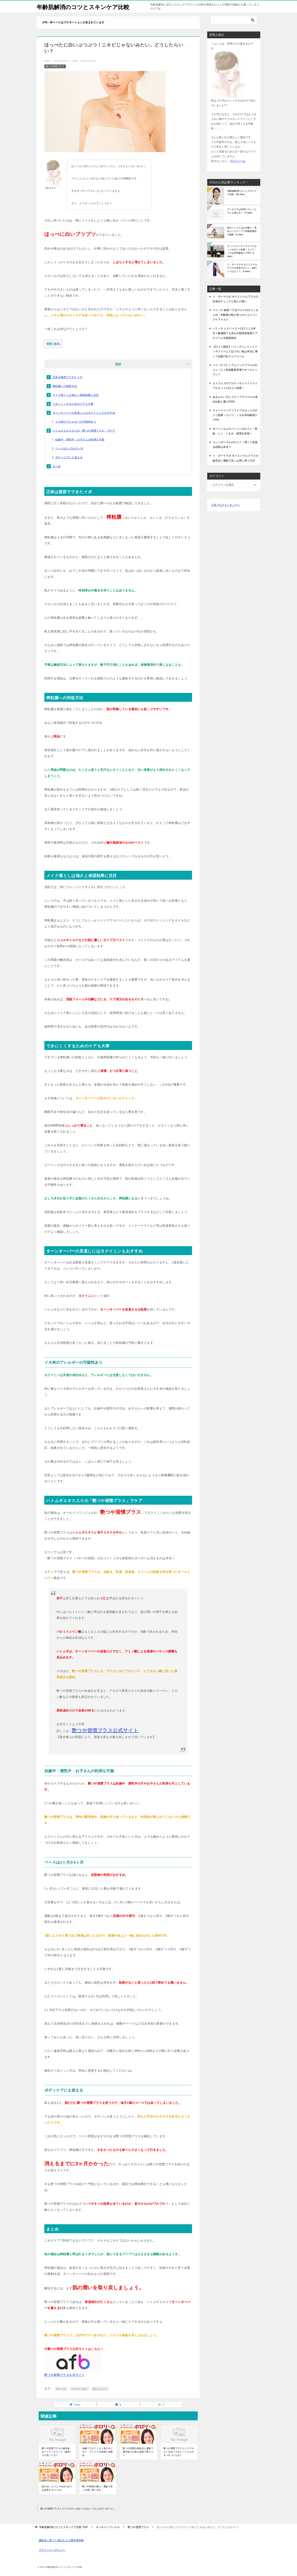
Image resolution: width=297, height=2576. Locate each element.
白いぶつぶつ (100, 2389)
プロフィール (237, 161)
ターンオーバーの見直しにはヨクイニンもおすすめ (83, 412)
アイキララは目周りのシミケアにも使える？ (242, 211)
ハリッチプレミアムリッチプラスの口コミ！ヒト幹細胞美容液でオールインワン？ (235, 370)
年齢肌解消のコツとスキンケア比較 (83, 6)
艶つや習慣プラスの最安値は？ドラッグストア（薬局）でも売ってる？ (57, 2452)
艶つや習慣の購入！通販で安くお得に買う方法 (97, 2488)
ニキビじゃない (79, 2389)
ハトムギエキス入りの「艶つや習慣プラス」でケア (83, 430)
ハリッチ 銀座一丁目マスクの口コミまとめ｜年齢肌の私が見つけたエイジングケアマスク (235, 315)
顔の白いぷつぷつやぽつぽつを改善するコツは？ (57, 2488)
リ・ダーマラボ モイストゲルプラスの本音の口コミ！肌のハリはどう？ (242, 268)
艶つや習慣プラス (55, 66)
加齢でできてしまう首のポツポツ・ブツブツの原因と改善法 (97, 2452)
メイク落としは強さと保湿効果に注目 (75, 394)
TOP (63, 2527)
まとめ (56, 466)
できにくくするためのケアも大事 (72, 403)
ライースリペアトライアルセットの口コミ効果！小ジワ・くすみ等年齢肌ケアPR (242, 251)
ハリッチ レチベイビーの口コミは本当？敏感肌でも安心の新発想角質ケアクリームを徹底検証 (235, 333)
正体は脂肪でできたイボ (67, 377)
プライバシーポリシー (52, 2550)
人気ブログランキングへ (225, 504)
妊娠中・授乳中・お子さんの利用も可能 (79, 439)
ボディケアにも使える (69, 457)
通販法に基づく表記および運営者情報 (61, 2540)
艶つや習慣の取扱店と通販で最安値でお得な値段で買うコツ (138, 2452)
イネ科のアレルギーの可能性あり (75, 421)
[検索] (233, 20)
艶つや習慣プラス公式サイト (105, 1730)
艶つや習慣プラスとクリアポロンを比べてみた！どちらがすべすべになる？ (178, 2452)
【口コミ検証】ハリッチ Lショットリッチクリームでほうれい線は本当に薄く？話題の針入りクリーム (235, 351)
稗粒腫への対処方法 (64, 386)
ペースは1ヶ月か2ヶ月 (69, 448)
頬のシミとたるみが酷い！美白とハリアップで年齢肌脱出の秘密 (242, 231)
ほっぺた (61, 2389)
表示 (56, 343)
